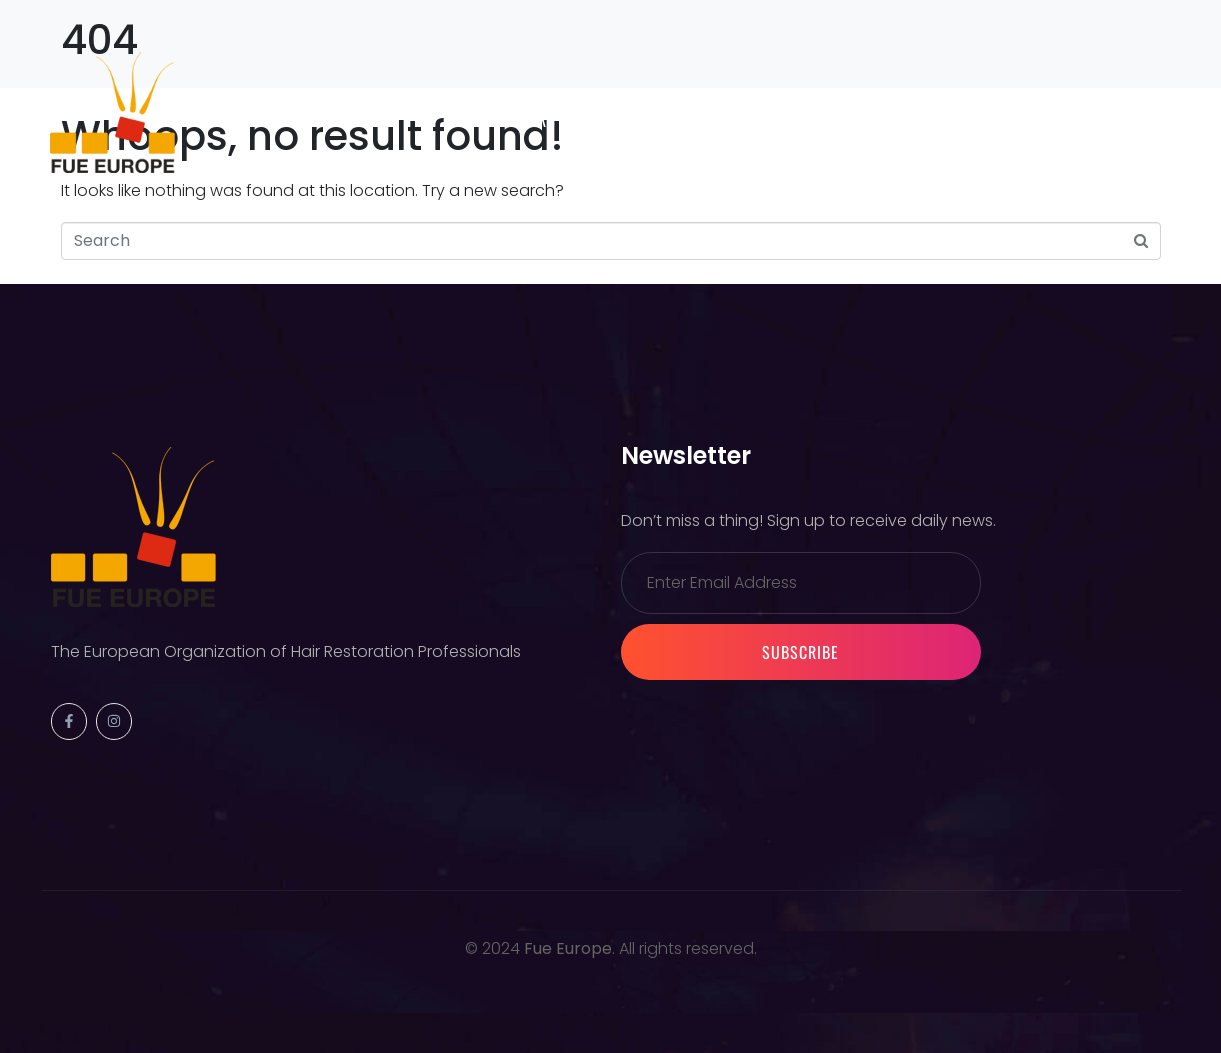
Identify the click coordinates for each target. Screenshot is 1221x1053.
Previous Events (459, 104)
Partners (521, 120)
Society (319, 104)
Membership (769, 104)
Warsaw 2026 (623, 104)
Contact (636, 120)
